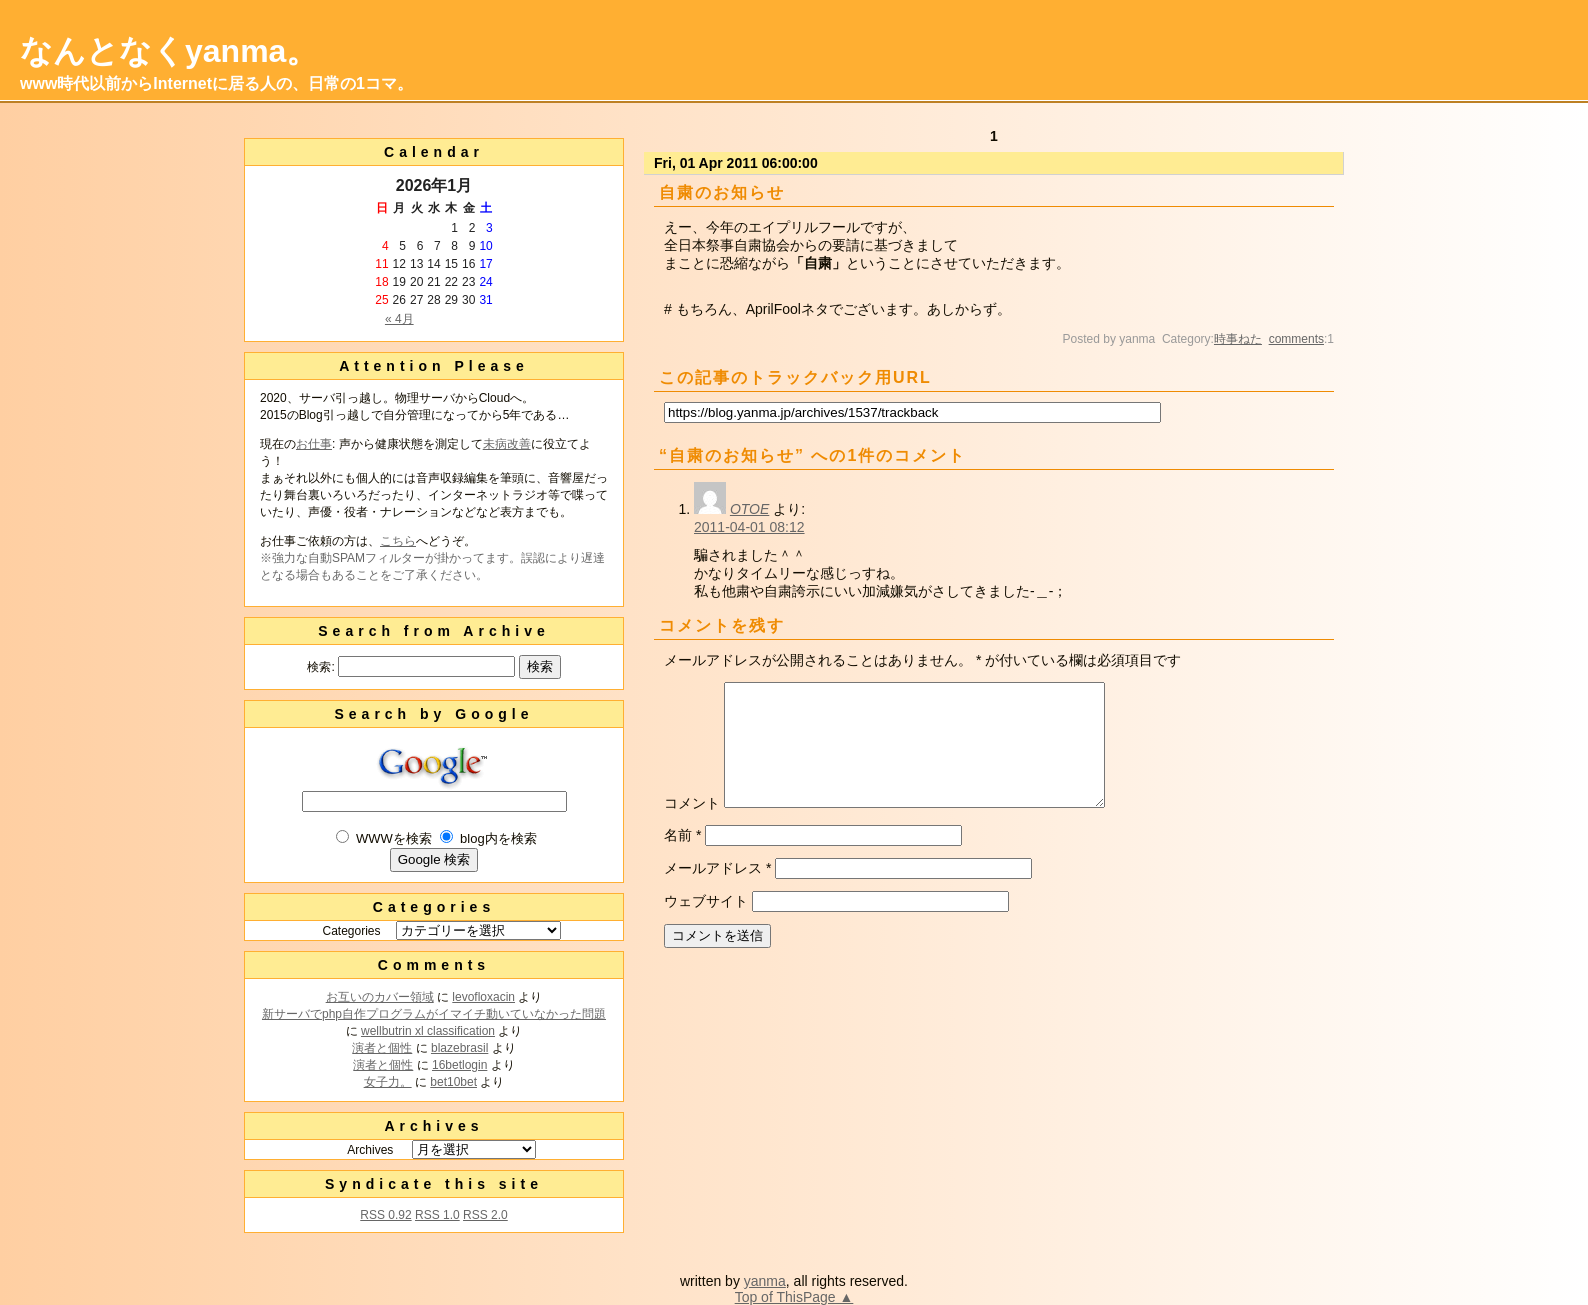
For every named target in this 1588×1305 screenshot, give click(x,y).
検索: (320, 667)
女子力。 (388, 1082)
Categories (351, 931)
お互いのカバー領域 (380, 997)
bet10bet (453, 1082)
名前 (682, 859)
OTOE (749, 509)
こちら (398, 541)
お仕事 (314, 444)
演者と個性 (382, 1048)
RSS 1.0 (437, 1215)
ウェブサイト (706, 925)
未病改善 (507, 444)
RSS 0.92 (385, 1215)
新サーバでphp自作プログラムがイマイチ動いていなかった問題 (434, 1014)
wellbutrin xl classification (428, 1031)
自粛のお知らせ (722, 192)
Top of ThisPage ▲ (794, 1297)
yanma (765, 1281)
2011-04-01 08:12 (749, 527)
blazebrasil (459, 1048)
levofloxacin (483, 997)
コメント (692, 827)
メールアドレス (717, 892)
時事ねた (1238, 339)
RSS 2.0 (485, 1215)
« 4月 (399, 319)
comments (1296, 339)
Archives (370, 1150)
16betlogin (459, 1065)
